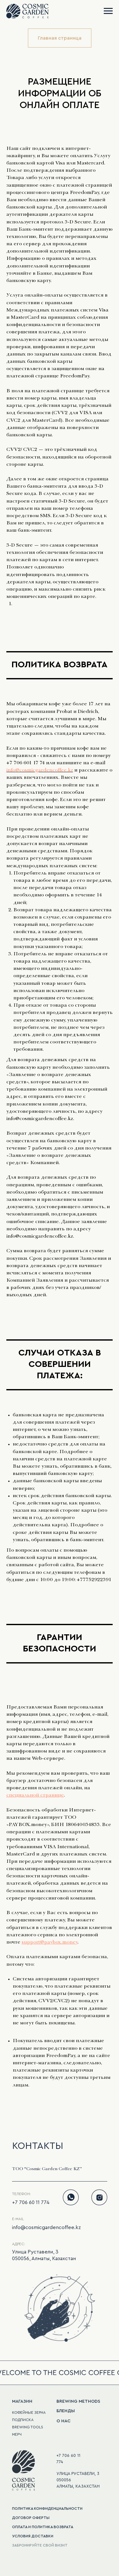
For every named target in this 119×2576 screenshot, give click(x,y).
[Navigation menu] (108, 11)
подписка (23, 2420)
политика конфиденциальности (47, 2508)
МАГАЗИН (22, 2401)
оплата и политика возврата (42, 2527)
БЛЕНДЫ (65, 2411)
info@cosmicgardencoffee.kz (39, 770)
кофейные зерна (29, 2412)
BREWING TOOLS (27, 2427)
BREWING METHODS (78, 2401)
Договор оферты (31, 2518)
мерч (17, 2434)
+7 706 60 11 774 (31, 2202)
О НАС (63, 2421)
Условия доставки (32, 2536)
